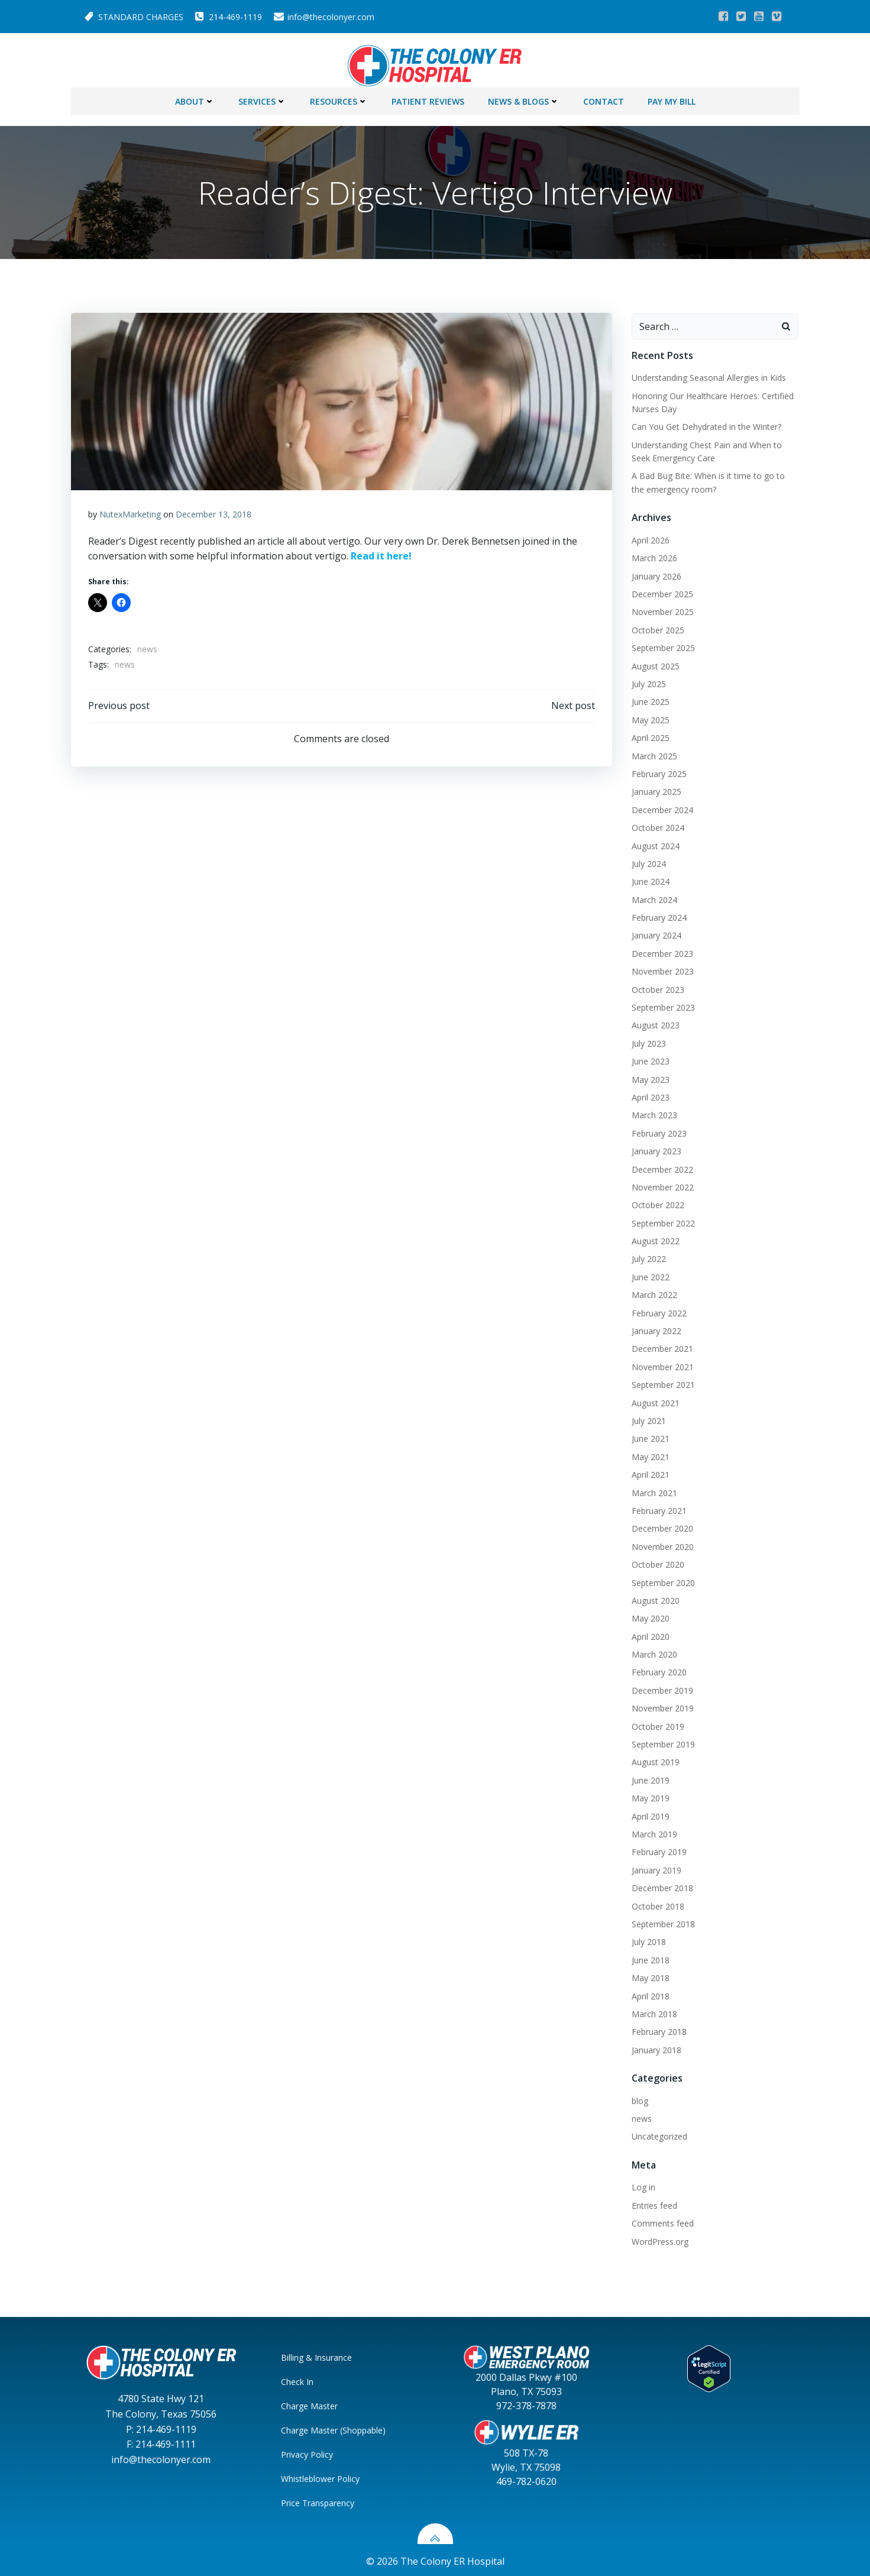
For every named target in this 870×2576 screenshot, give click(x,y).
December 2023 (661, 950)
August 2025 (654, 663)
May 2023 (649, 1076)
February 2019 (657, 1849)
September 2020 (662, 1579)
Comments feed (661, 2221)
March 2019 (653, 1831)
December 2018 (661, 1885)
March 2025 (653, 753)
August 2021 (654, 1400)
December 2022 (661, 1166)
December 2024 (661, 807)
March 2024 (653, 896)
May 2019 (649, 1795)
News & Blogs (523, 98)
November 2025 (661, 609)
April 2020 (649, 1633)
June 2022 (649, 1274)
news (148, 647)
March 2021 (653, 1490)
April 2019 (649, 1813)
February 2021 (657, 1507)
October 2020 (656, 1562)
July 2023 (647, 1040)
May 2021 (649, 1453)
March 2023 (653, 1112)
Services (262, 98)
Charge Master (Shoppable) (335, 2427)
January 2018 (655, 2047)
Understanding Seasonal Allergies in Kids (707, 375)
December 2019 (661, 1687)
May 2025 (649, 717)
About (195, 98)
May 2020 (649, 1616)
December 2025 (661, 591)
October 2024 (656, 825)
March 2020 (653, 1652)
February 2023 (657, 1130)
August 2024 (654, 843)
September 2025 (662, 645)
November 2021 (661, 1364)
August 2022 (654, 1238)
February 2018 (657, 2029)
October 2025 (656, 627)
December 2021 (661, 1346)
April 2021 (649, 1472)
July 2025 (647, 681)
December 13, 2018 (214, 513)
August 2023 (654, 1022)
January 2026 (655, 573)
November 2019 (661, 1705)
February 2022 (657, 1310)
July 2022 (647, 1256)
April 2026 (649, 537)
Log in (642, 2184)
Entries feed (653, 2202)
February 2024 (657, 915)
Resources (339, 98)
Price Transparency (319, 2500)
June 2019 (649, 1777)
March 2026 (653, 555)
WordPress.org (658, 2238)
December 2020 (661, 1526)
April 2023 (649, 1094)
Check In (299, 2378)
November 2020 (661, 1543)
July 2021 (647, 1417)
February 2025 (657, 770)
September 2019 (662, 1741)
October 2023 (656, 986)
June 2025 (649, 699)
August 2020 (654, 1597)
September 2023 (662, 1004)
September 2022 (662, 1220)
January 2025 (655, 789)
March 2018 (653, 2011)
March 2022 (653, 1292)
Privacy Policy (309, 2451)
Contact (603, 98)
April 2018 (649, 1993)
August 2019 (654, 1759)
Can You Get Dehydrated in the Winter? (705, 424)
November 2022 (661, 1184)
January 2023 (655, 1148)
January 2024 (655, 933)
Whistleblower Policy (322, 2475)
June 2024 (649, 879)
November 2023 (661, 969)
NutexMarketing (130, 513)
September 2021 (662, 1382)
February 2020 (657, 1669)
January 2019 (655, 1867)
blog (638, 2097)
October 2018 (656, 1903)
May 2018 (649, 1975)
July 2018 (647, 1939)
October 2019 (656, 1723)
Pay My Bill (672, 98)
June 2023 (649, 1058)
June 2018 (649, 1957)
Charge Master (311, 2403)
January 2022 (655, 1328)
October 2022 (656, 1202)
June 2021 (649, 1436)
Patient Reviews (428, 98)
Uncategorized (658, 2134)
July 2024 (647, 860)
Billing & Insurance (318, 2354)
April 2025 (649, 735)
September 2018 (662, 1921)
